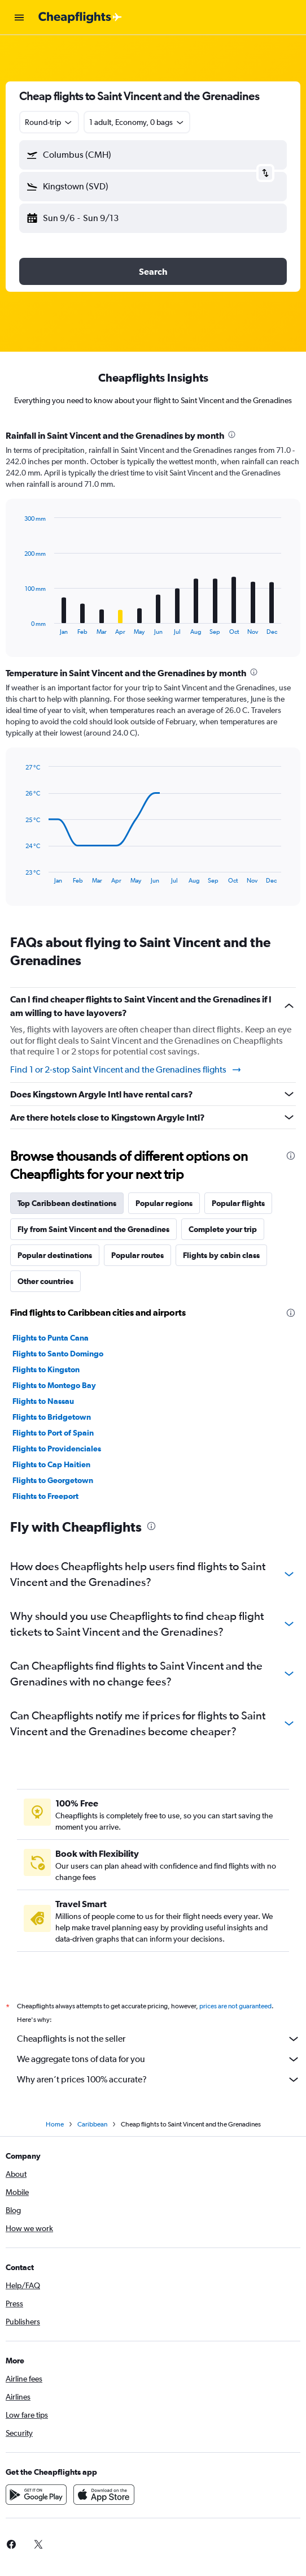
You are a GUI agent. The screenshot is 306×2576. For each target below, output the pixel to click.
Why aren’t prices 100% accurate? (158, 2079)
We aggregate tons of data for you (158, 2059)
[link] (38, 2544)
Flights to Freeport (45, 1496)
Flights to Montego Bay (54, 1385)
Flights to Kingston (46, 1369)
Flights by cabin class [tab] (221, 1255)
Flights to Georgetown (52, 1480)
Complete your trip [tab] (223, 1229)
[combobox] (49, 122)
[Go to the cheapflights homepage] (80, 17)
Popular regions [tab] (164, 1203)
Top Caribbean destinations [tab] (67, 1203)
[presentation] (232, 434)
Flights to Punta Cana (50, 1337)
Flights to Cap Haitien (51, 1464)
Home (55, 2124)
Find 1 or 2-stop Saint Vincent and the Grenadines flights (126, 1069)
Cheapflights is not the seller (158, 2039)
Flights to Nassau (43, 1401)
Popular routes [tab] (137, 1255)
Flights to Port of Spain (53, 1432)
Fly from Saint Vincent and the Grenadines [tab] (93, 1229)
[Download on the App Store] (103, 2494)
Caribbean (92, 2124)
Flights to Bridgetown (51, 1416)
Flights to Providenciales (56, 1448)
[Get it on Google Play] (36, 2494)
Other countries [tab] (45, 1281)
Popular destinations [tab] (55, 1255)
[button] (19, 17)
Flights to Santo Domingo (57, 1353)
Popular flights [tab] (238, 1203)
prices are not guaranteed (235, 2006)
